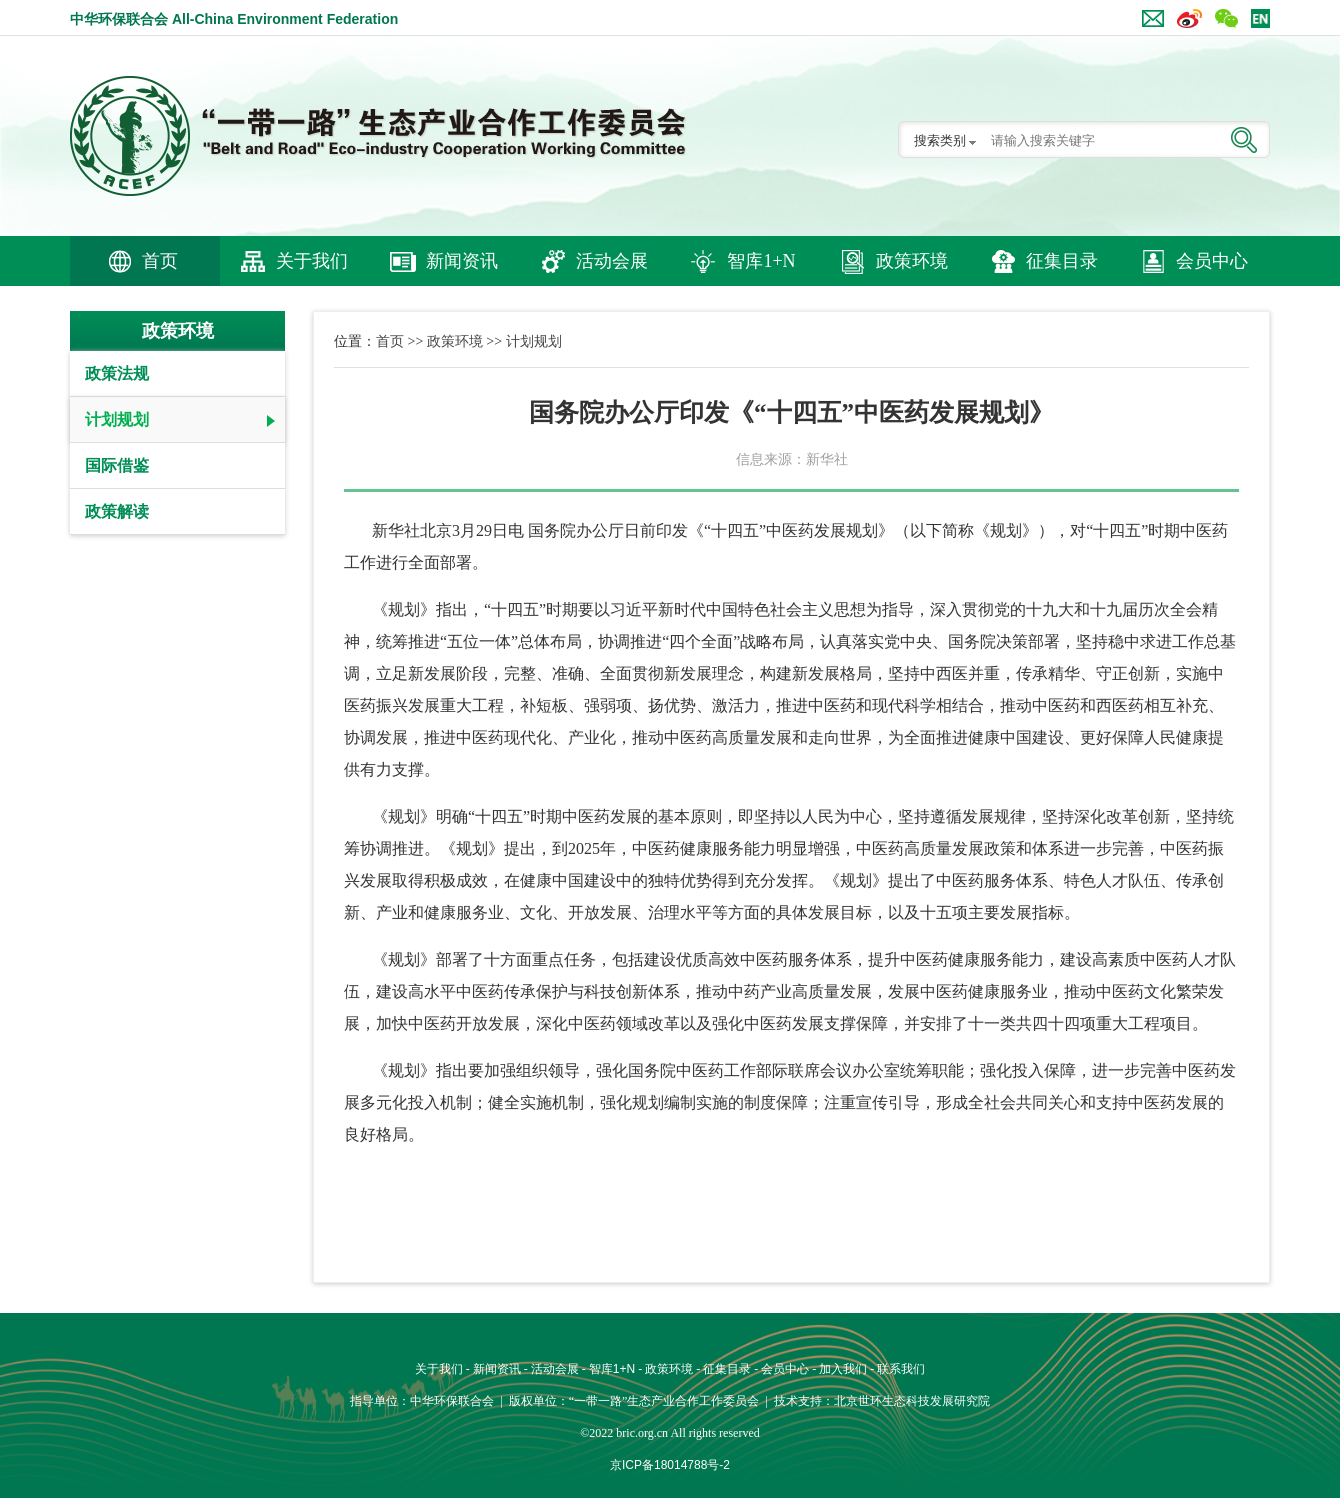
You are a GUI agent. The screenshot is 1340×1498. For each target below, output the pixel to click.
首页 (160, 261)
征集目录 (1062, 261)
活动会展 (612, 261)
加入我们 (843, 1369)
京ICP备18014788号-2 (670, 1465)
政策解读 (117, 511)
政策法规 (117, 373)
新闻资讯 (462, 261)
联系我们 (901, 1369)
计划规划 (117, 419)
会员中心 (1212, 261)
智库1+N (761, 261)
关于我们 (312, 261)
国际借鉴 (117, 465)
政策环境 (912, 261)
